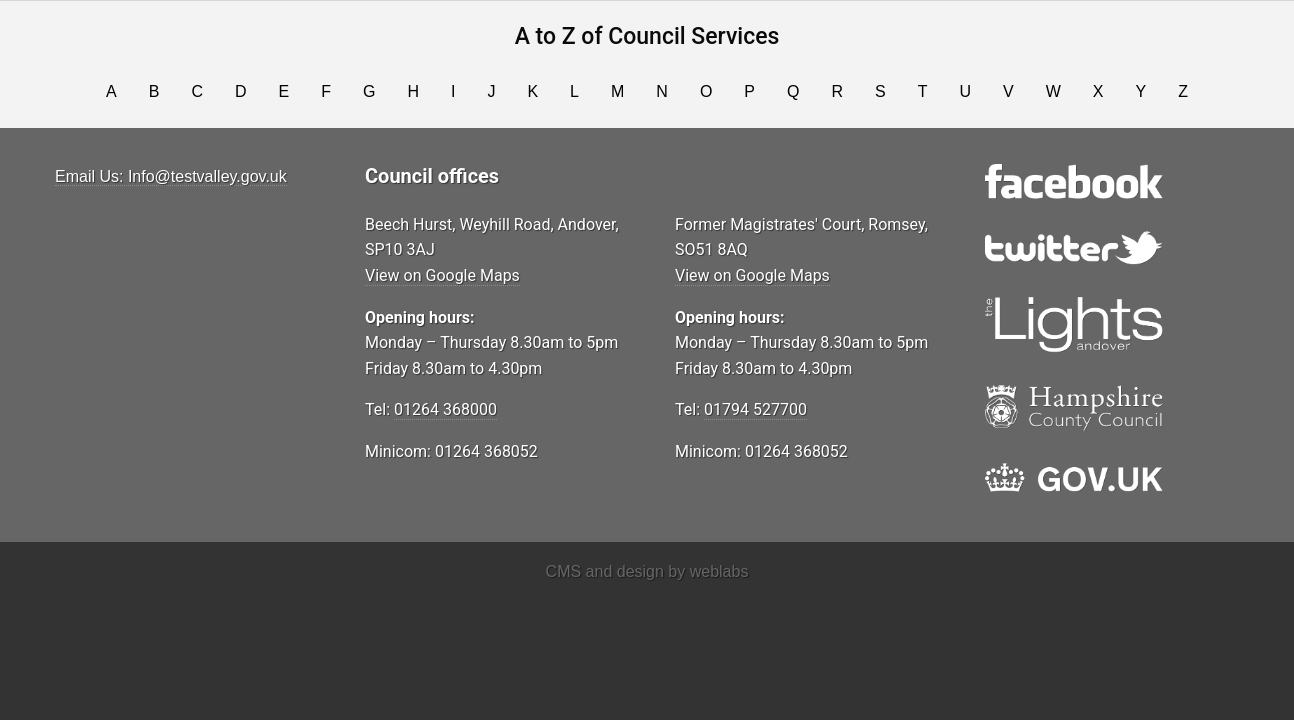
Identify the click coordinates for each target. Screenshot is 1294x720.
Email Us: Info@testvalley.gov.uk (171, 176)
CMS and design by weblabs (647, 571)
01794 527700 (755, 409)
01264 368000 (445, 409)
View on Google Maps (442, 275)
